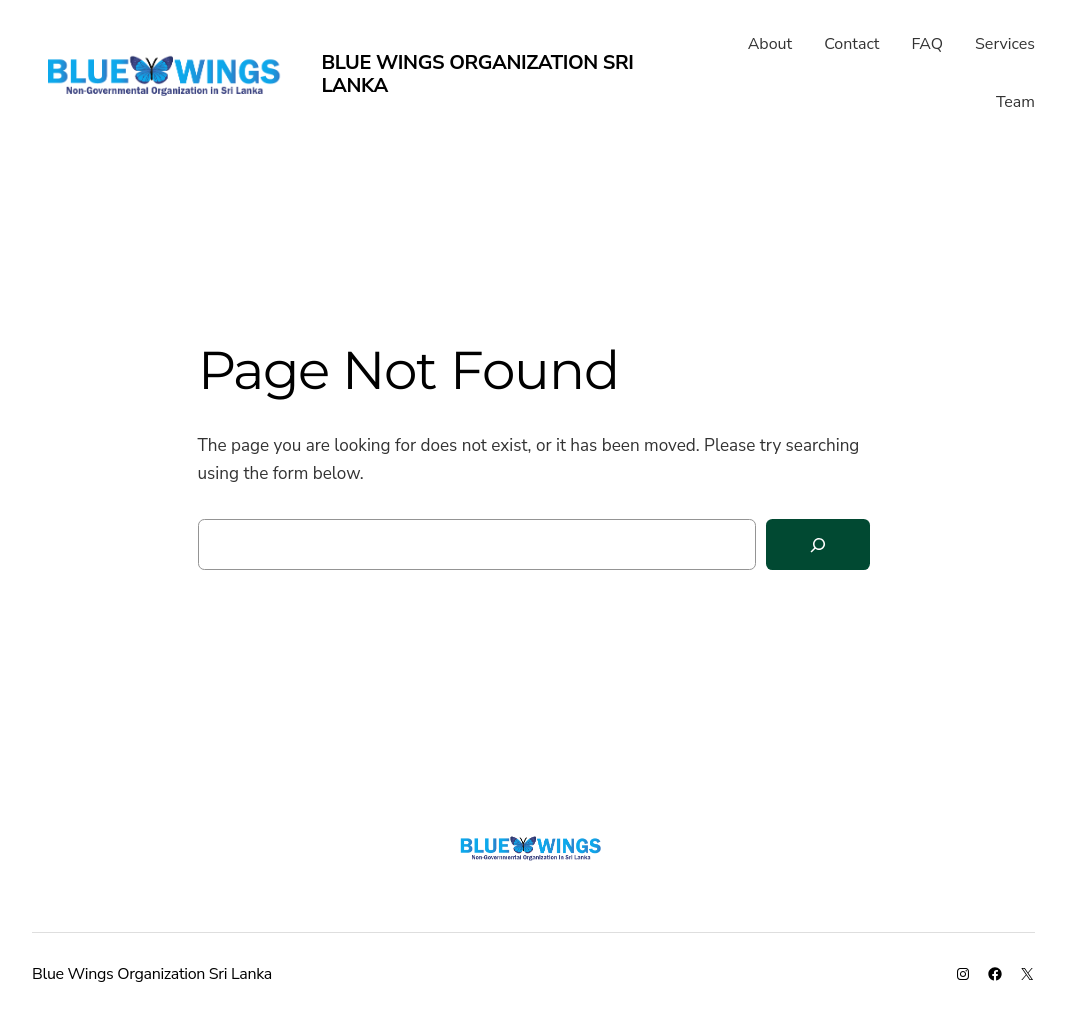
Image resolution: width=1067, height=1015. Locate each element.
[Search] (818, 544)
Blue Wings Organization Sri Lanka (477, 74)
